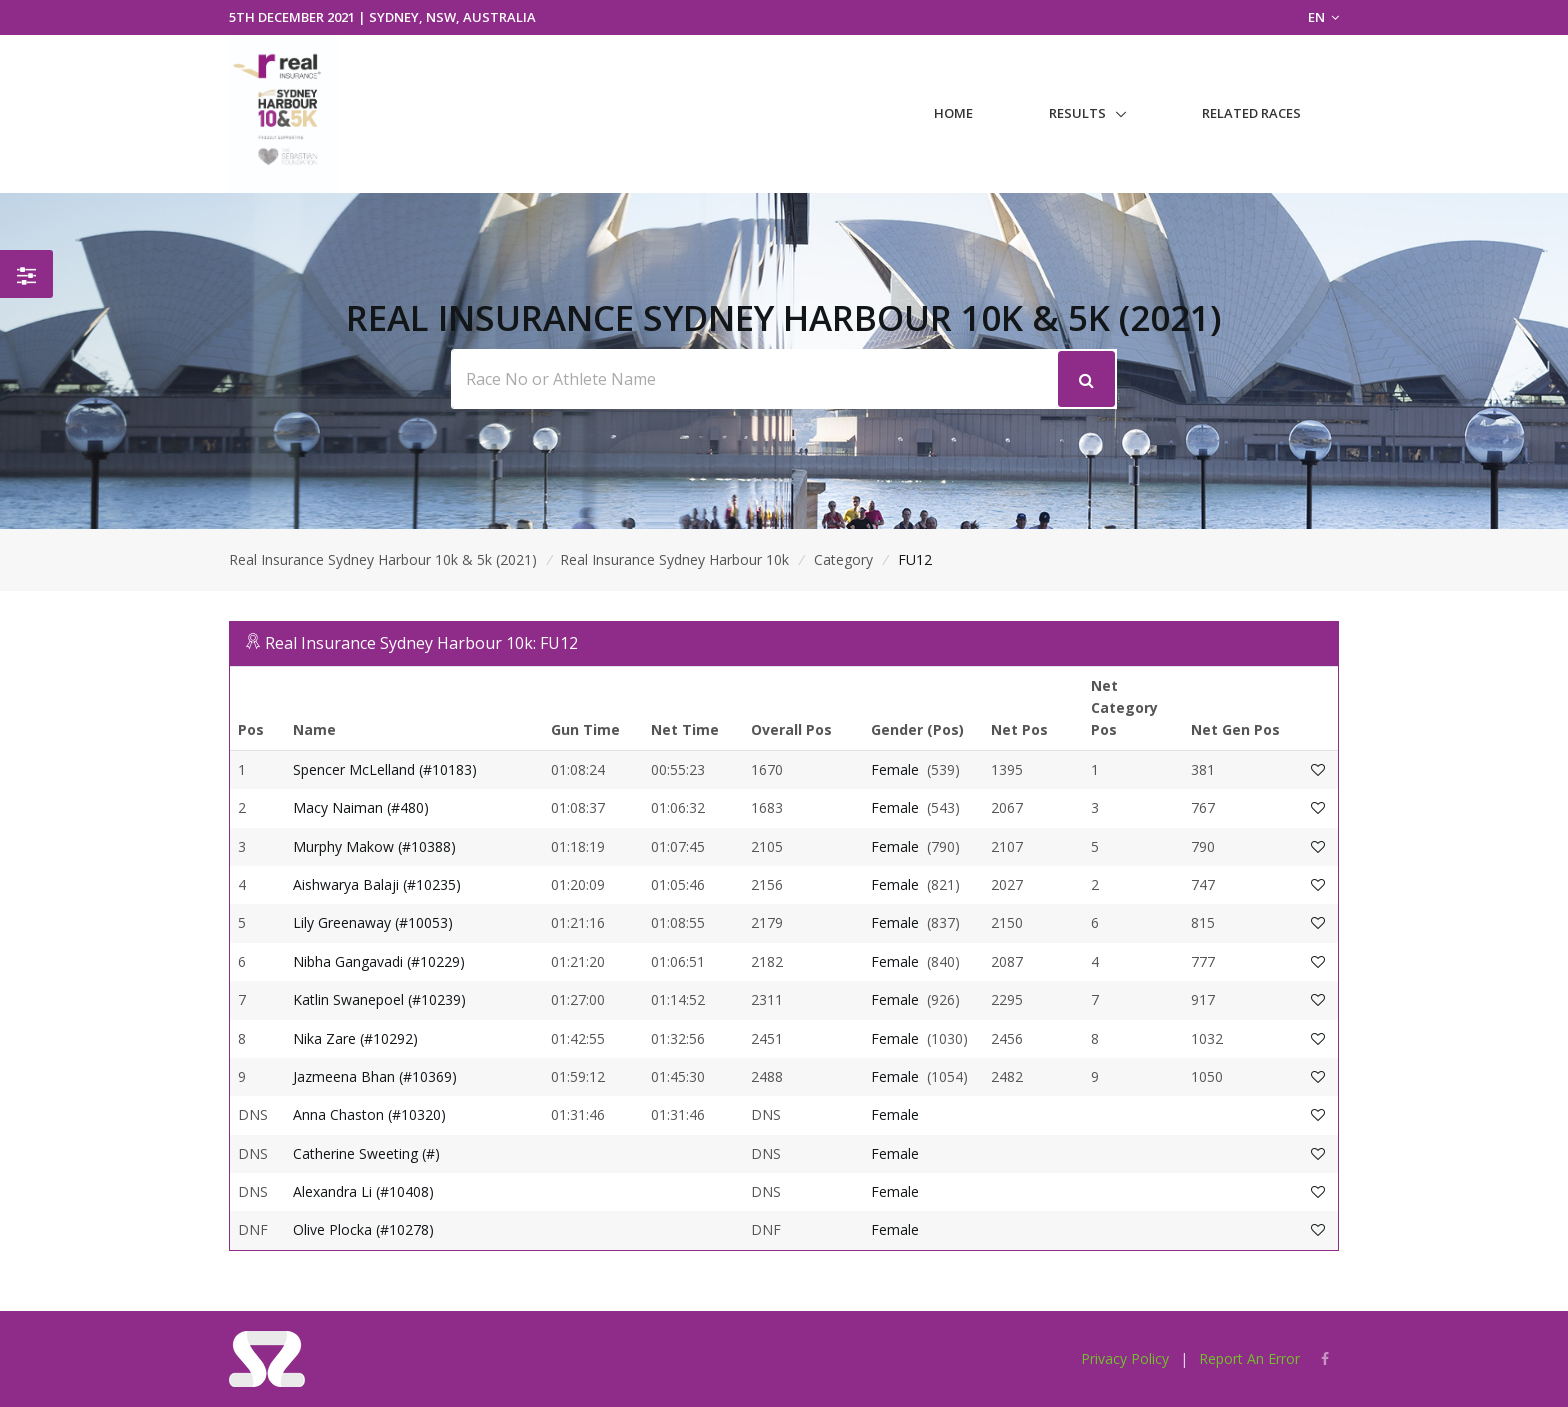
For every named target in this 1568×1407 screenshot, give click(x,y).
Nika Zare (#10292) (355, 1038)
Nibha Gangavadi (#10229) (379, 961)
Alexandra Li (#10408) (363, 1191)
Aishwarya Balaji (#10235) (377, 884)
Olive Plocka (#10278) (363, 1229)
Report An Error (1249, 1358)
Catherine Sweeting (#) (366, 1153)
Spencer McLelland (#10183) (385, 769)
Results (1077, 113)
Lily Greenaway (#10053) (373, 922)
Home (953, 113)
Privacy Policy (1125, 1358)
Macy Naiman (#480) (361, 807)
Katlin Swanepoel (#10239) (379, 999)
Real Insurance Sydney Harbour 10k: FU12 (421, 643)
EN (1323, 17)
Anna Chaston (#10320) (369, 1114)
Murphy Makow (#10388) (374, 846)
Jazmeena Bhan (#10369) (375, 1076)
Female (895, 769)
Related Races (1251, 113)
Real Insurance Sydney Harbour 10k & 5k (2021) (383, 559)
